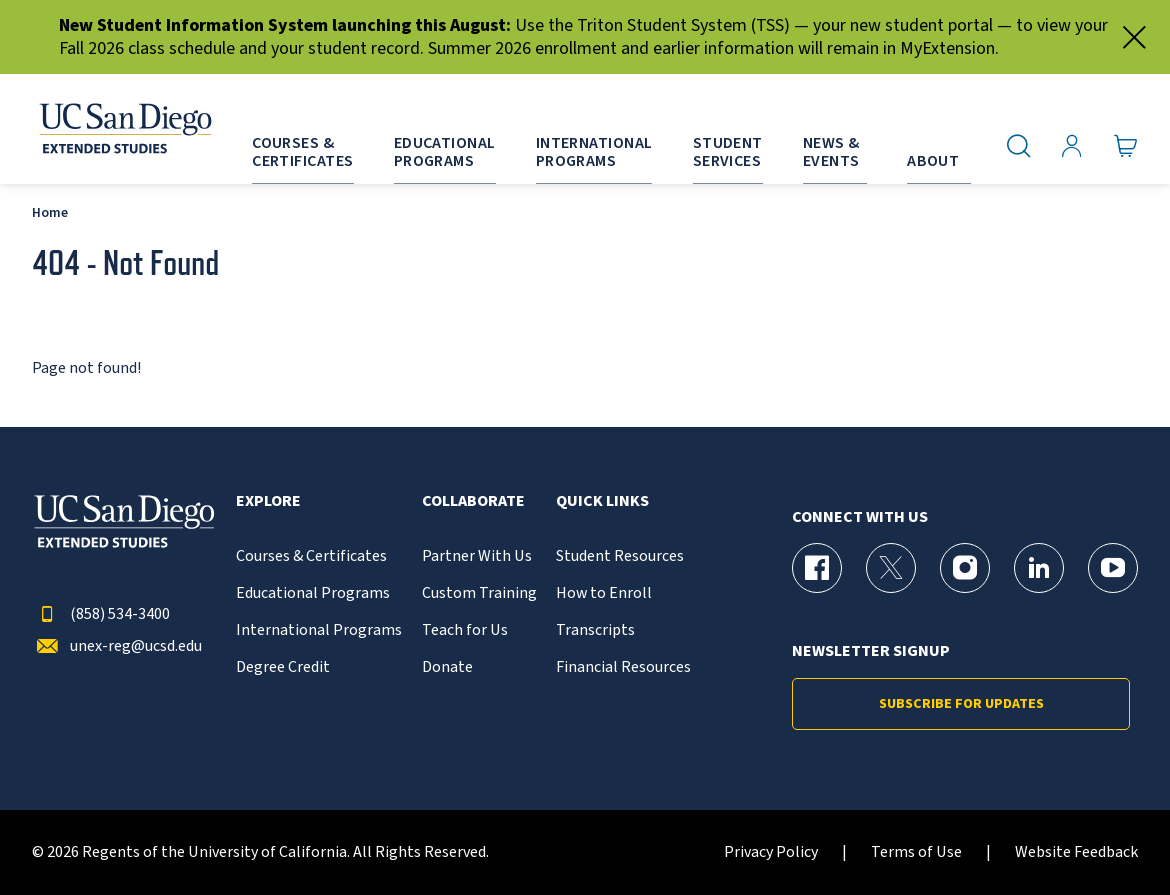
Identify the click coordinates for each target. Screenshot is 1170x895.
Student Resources (620, 556)
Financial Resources (623, 667)
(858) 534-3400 (101, 614)
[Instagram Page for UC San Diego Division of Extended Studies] (965, 568)
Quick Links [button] (602, 501)
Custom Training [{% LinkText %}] (479, 593)
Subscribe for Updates (961, 704)
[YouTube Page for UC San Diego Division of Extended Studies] (1113, 568)
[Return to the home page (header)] (124, 129)
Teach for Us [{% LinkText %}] (465, 630)
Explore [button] (268, 501)
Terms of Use (916, 852)
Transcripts (595, 630)
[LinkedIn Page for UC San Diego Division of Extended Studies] (1039, 568)
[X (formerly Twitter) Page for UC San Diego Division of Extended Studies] (891, 568)
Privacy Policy (771, 852)
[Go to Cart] (1126, 145)
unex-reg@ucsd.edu (117, 646)
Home (50, 212)
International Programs (319, 630)
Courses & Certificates (311, 556)
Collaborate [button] (473, 501)
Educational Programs (313, 593)
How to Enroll (604, 593)
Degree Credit (283, 667)
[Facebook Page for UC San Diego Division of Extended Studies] (817, 568)
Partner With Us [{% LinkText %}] (477, 556)
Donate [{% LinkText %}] (447, 667)
